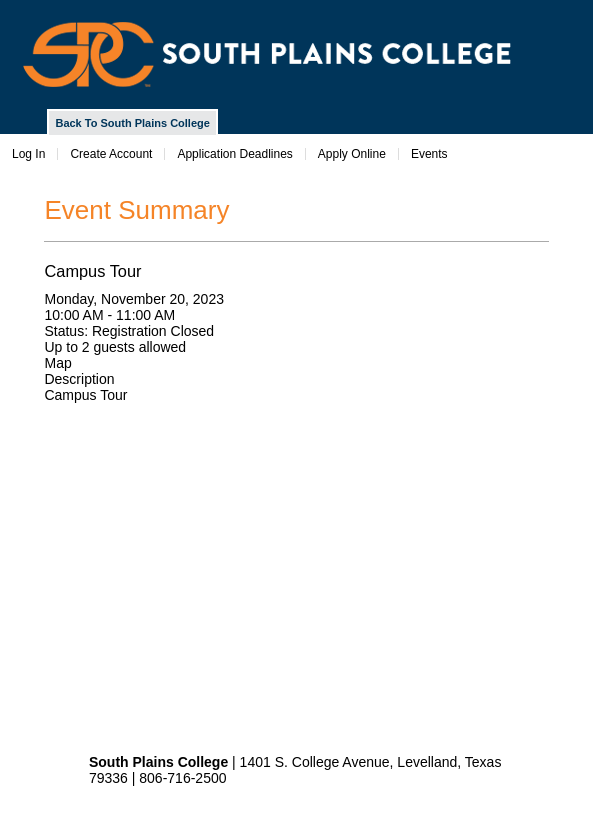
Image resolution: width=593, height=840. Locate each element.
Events (429, 154)
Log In (28, 154)
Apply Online (352, 154)
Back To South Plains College (132, 123)
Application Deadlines (234, 154)
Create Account (111, 154)
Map (57, 363)
